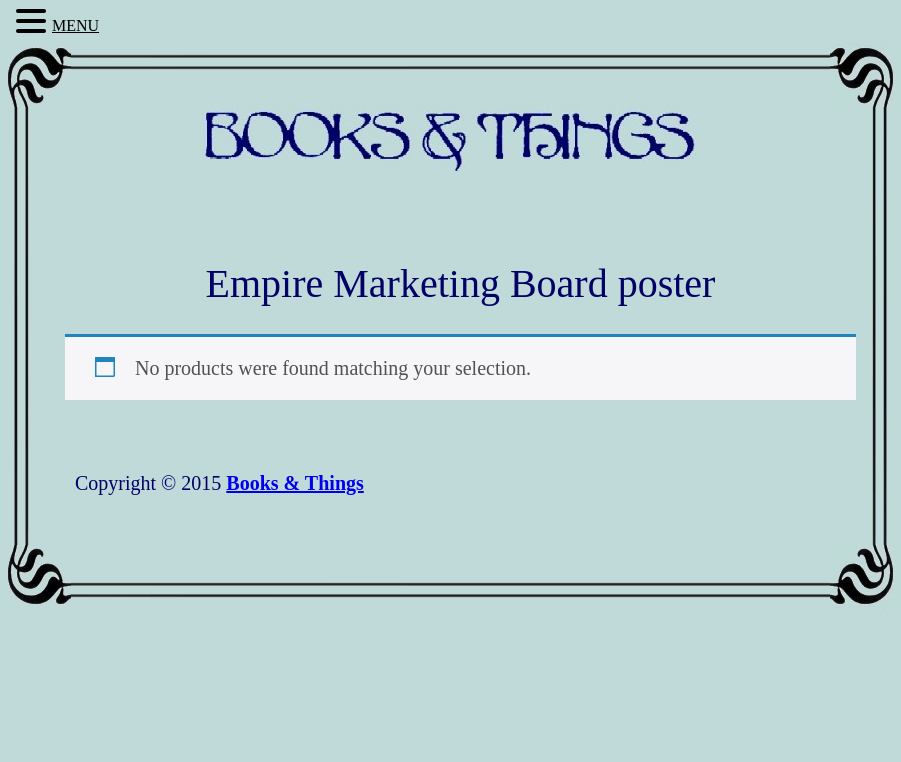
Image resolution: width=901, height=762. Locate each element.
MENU (75, 25)
